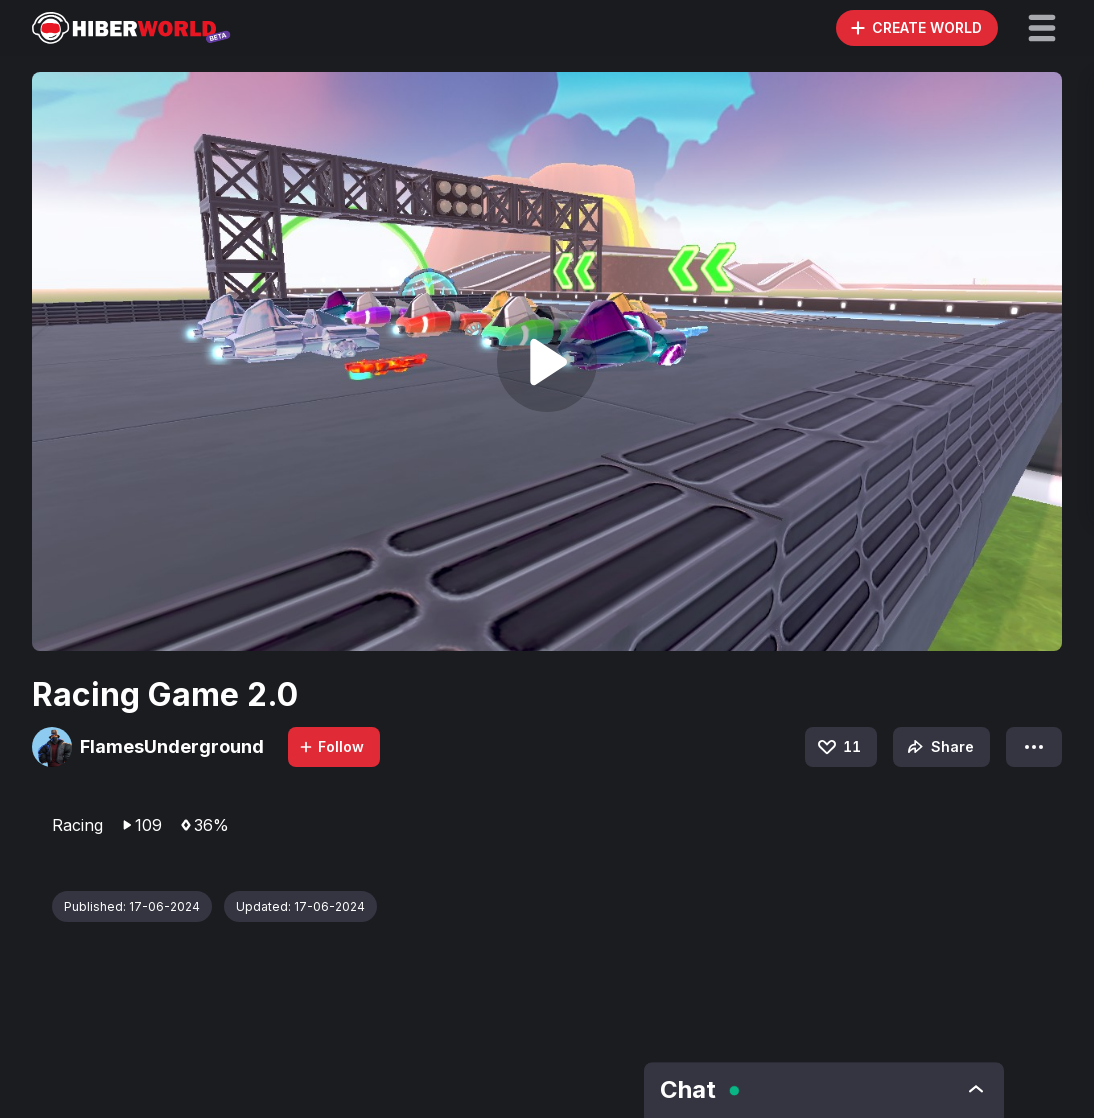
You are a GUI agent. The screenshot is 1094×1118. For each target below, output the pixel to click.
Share (938, 747)
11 (838, 747)
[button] (1042, 28)
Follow (331, 746)
